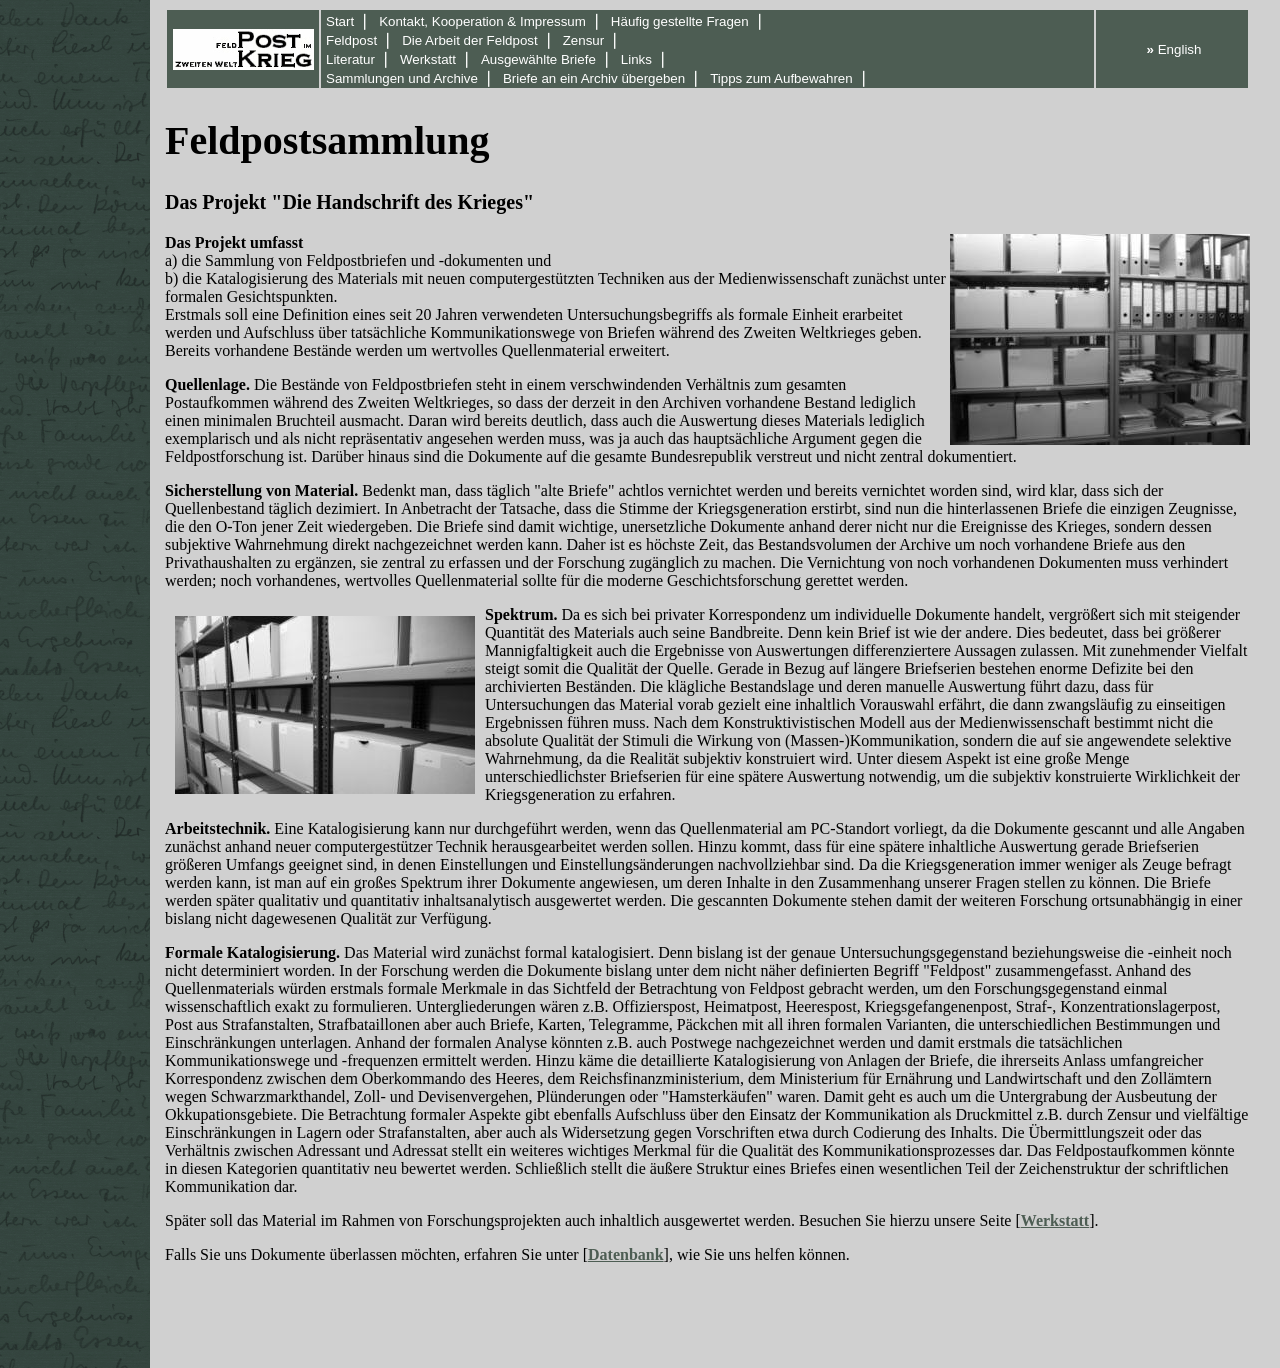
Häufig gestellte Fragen (680, 21)
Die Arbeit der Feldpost (470, 40)
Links (636, 59)
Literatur (350, 59)
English (1174, 49)
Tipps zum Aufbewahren (781, 78)
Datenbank (626, 1254)
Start (340, 21)
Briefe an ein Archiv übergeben (594, 78)
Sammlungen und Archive (402, 78)
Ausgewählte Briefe (538, 59)
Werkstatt (428, 59)
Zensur (583, 40)
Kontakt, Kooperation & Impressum (482, 21)
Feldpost (351, 40)
